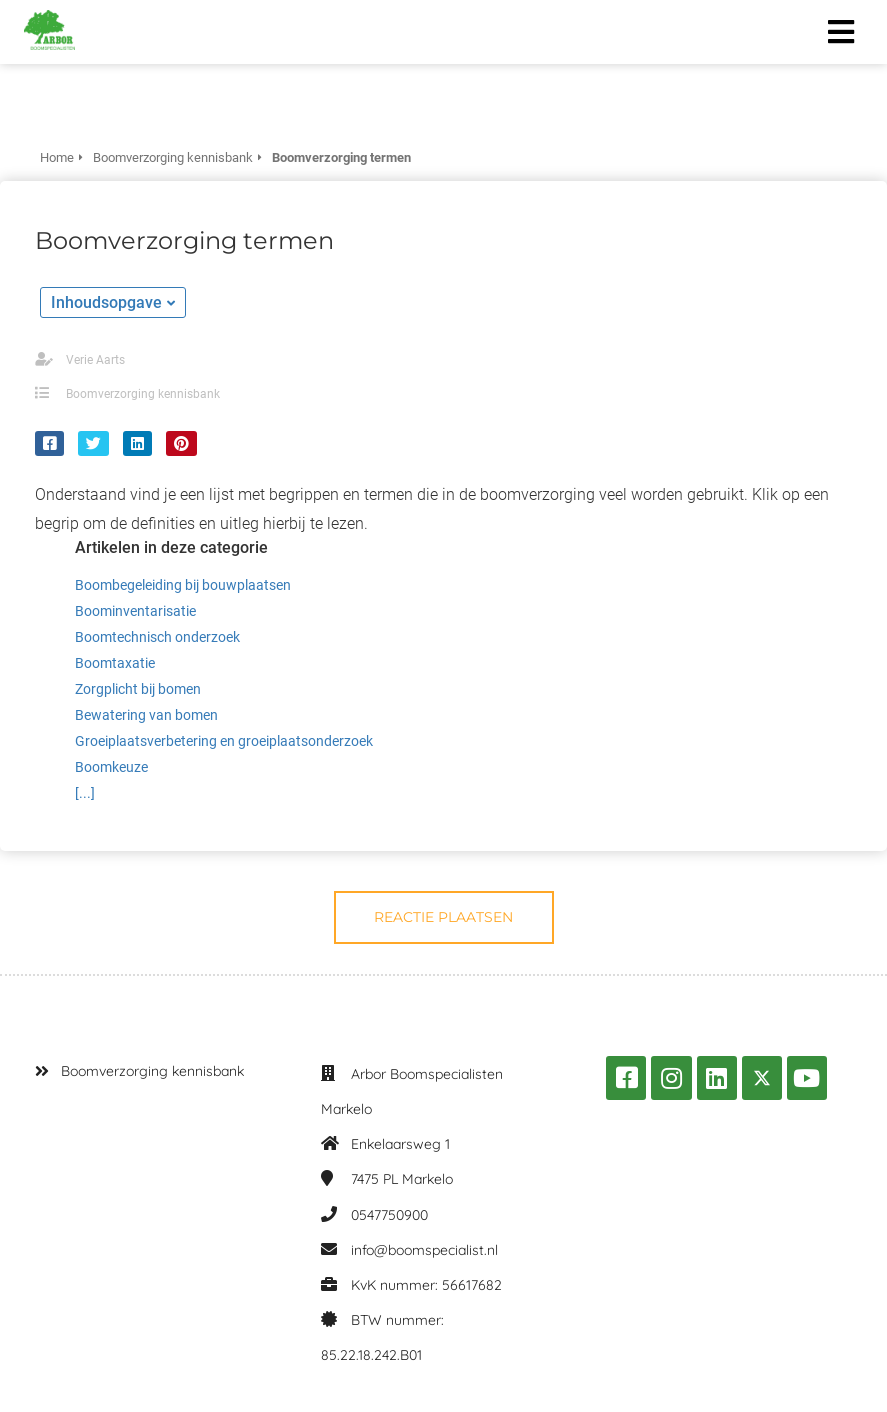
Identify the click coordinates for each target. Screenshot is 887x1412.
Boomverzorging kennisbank (143, 394)
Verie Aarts (95, 360)
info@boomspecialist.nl (424, 1250)
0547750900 (389, 1215)
